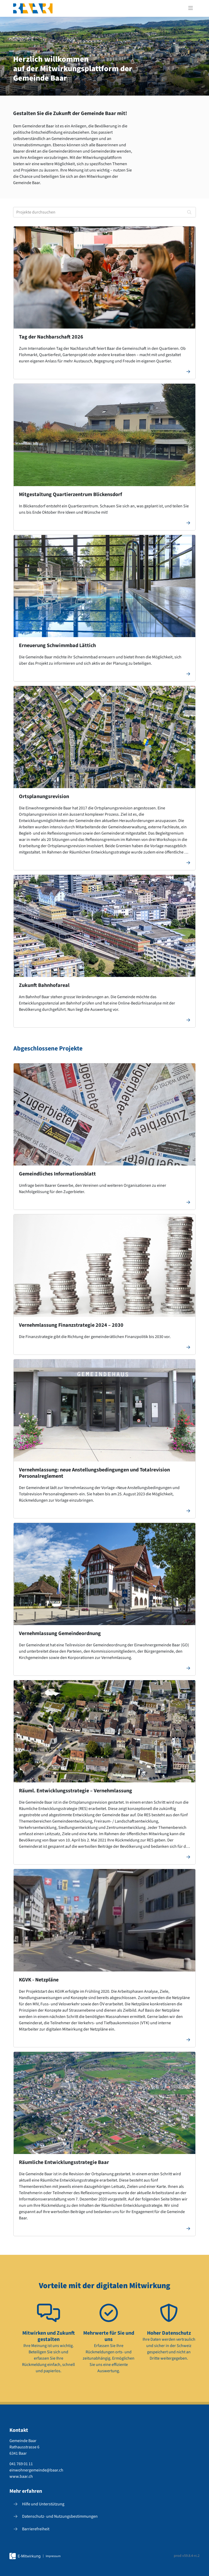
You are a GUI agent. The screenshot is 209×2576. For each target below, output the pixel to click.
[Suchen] (189, 212)
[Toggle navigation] (190, 8)
